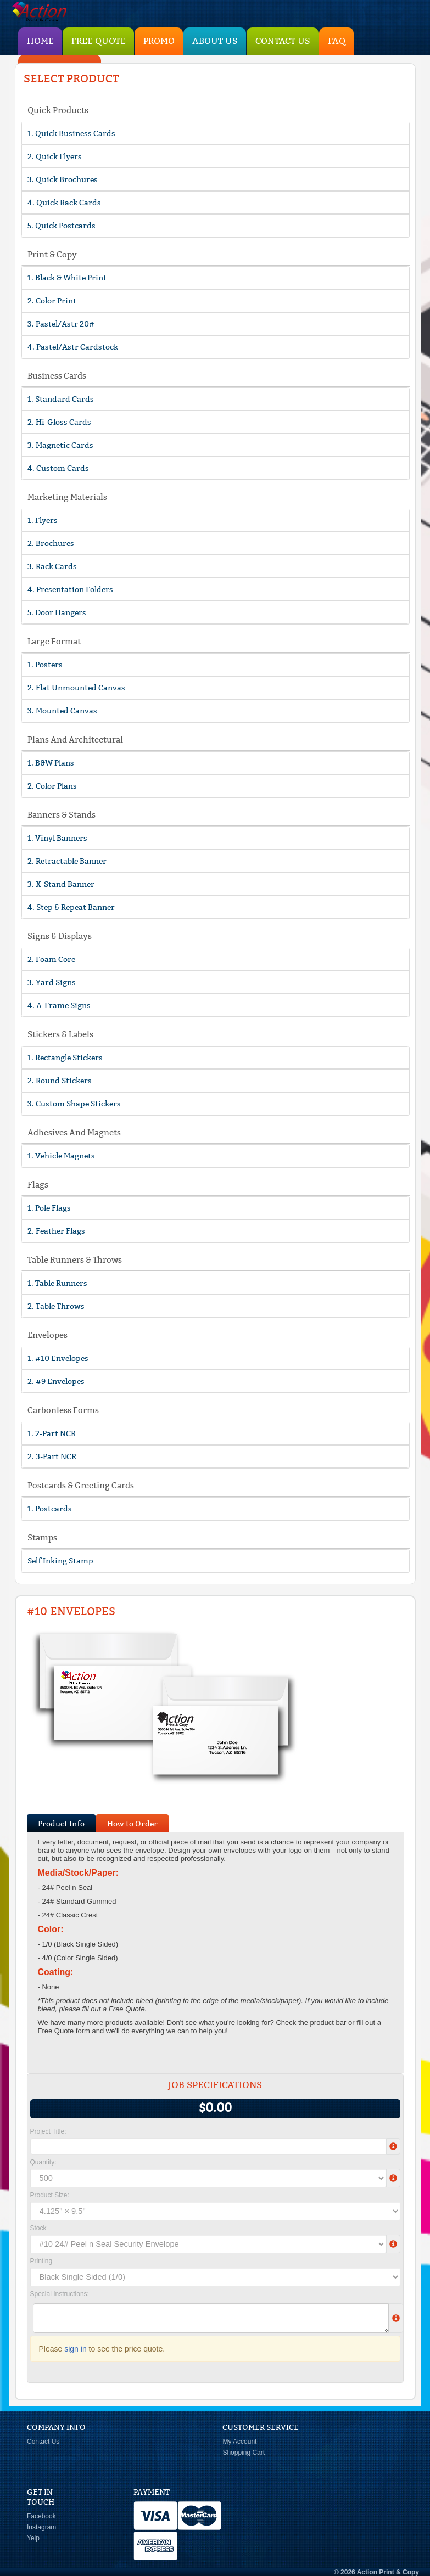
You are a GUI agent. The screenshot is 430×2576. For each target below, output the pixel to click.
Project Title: (48, 2131)
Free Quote (98, 41)
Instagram (41, 2527)
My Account (239, 2441)
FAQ (336, 41)
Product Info (61, 1824)
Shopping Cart (243, 2452)
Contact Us (282, 41)
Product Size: (49, 2195)
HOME (40, 41)
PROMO (159, 41)
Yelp (33, 2538)
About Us (215, 41)
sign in (75, 2348)
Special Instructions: (59, 2294)
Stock (38, 2228)
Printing (41, 2261)
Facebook (41, 2516)
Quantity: (43, 2162)
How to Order (132, 1824)
